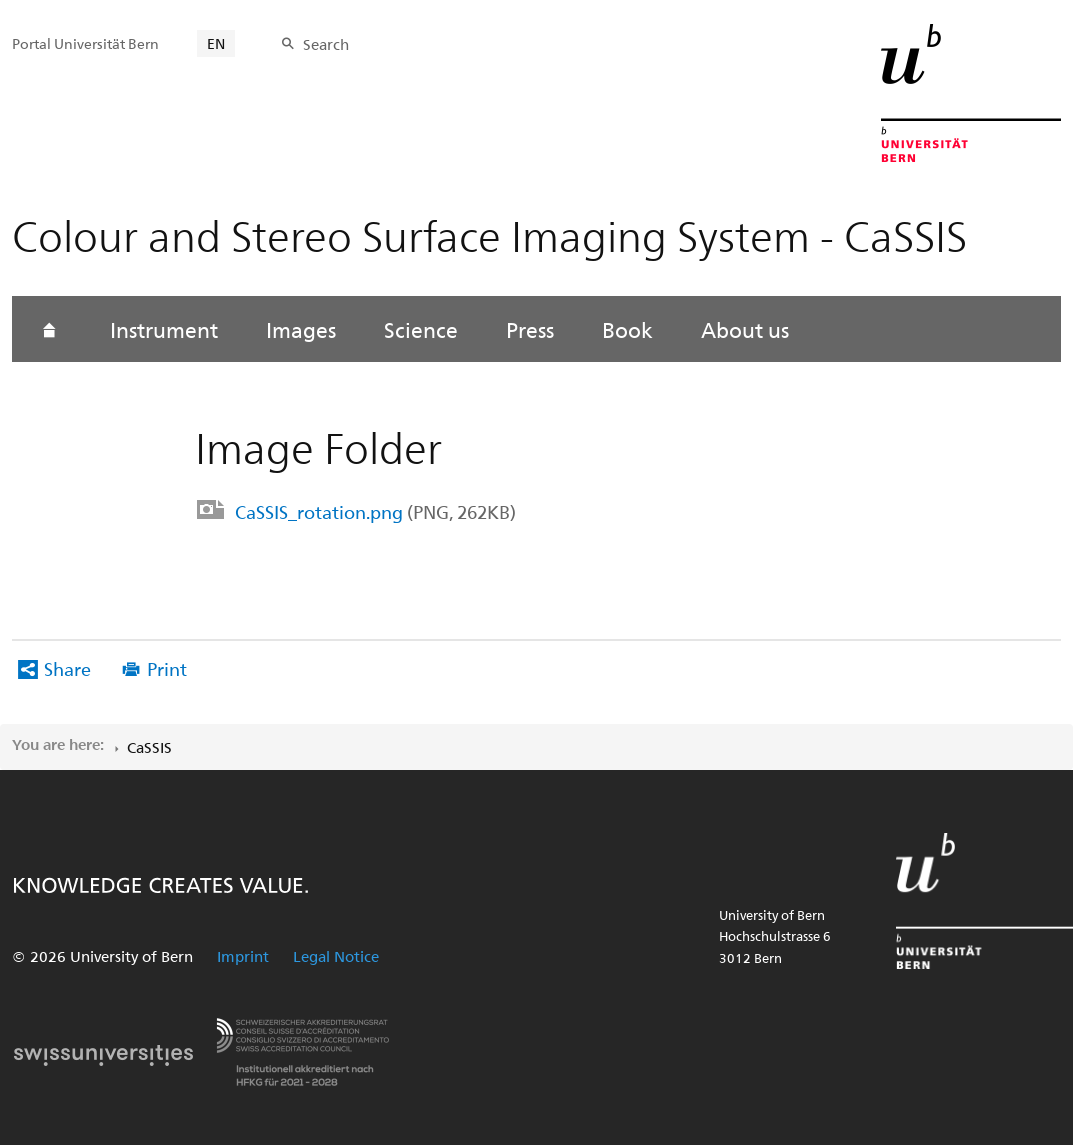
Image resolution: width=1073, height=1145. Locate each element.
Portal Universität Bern (85, 43)
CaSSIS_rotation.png (375, 511)
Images (301, 329)
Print (167, 668)
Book (627, 329)
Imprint (243, 956)
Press (530, 329)
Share (67, 668)
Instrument (164, 329)
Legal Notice (336, 956)
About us (745, 329)
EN (216, 43)
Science (421, 329)
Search (326, 44)
